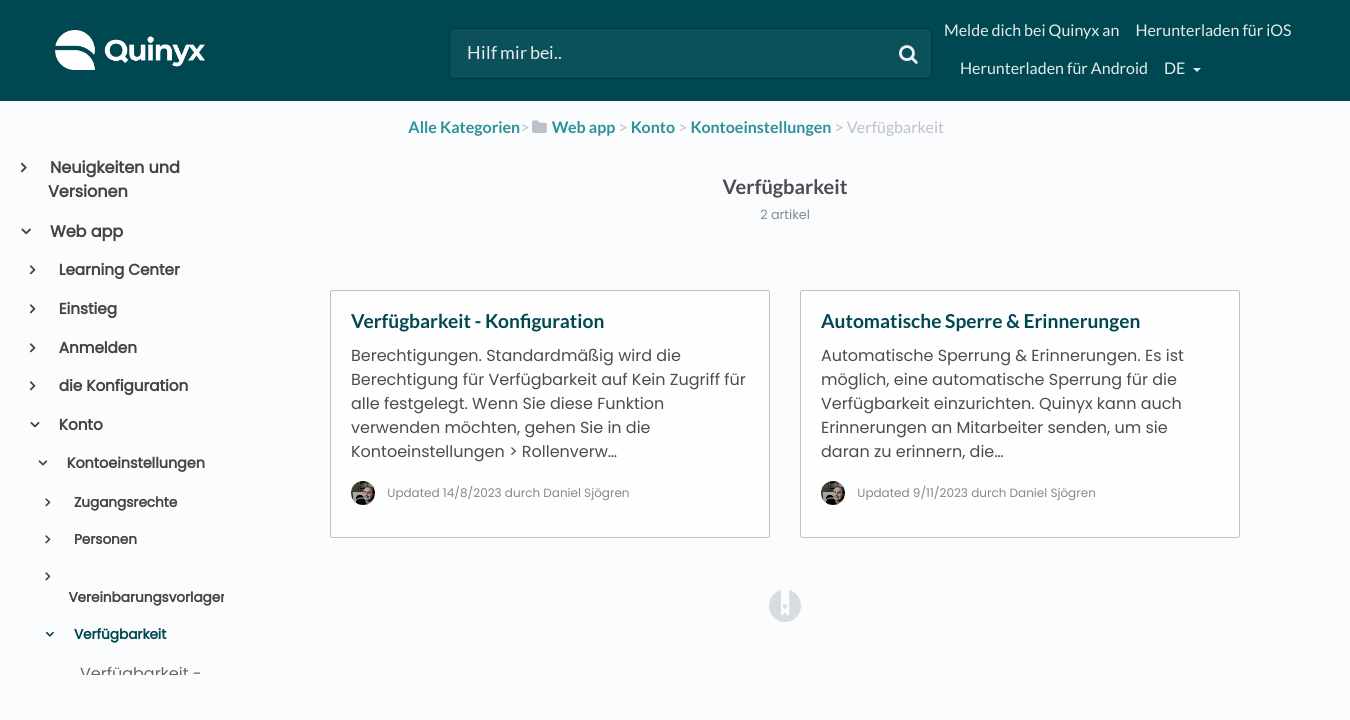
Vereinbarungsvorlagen (138, 597)
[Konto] (653, 127)
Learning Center (118, 270)
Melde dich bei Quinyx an (1031, 30)
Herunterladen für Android (1054, 68)
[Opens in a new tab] (785, 604)
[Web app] (572, 127)
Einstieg (86, 309)
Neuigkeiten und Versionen (114, 179)
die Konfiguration (122, 386)
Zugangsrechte (123, 502)
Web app (85, 231)
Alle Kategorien (464, 127)
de (1176, 68)
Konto (79, 425)
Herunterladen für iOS (1213, 30)
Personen (103, 539)
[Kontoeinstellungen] (761, 127)
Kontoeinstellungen (134, 464)
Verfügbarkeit (118, 634)
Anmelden (96, 348)
